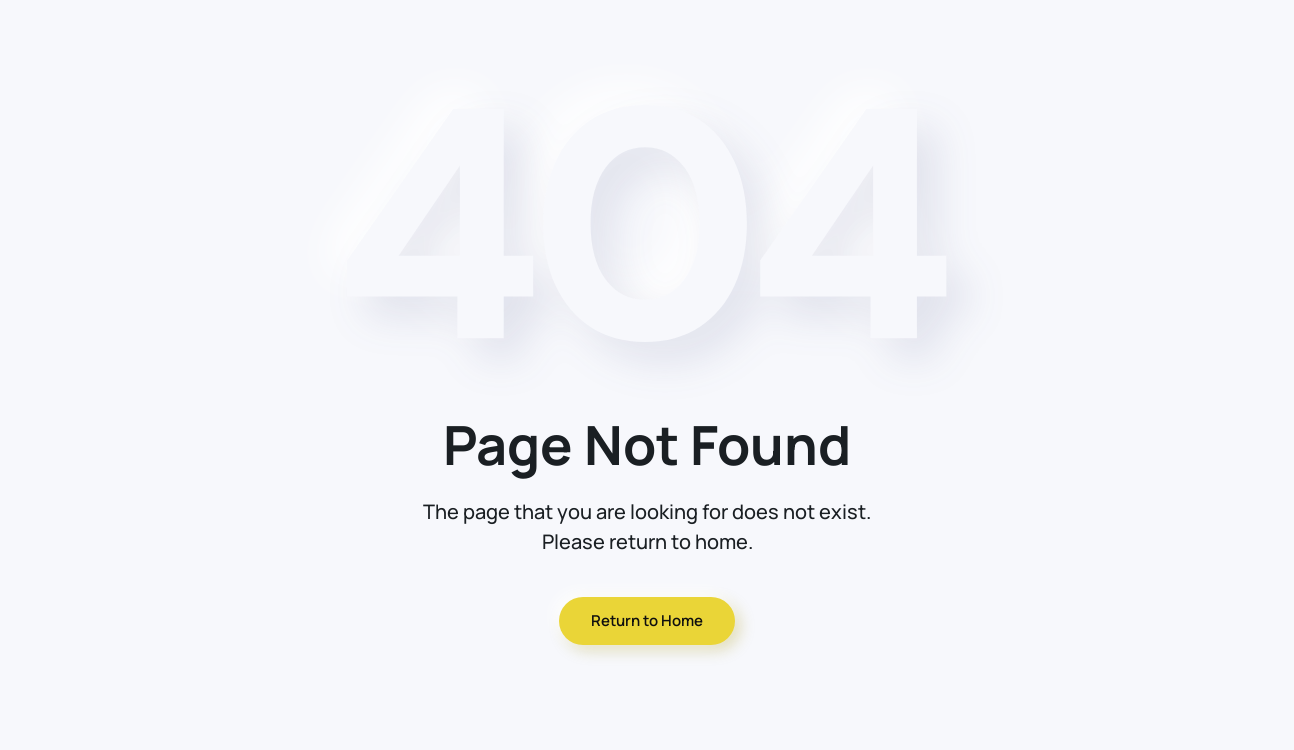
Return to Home (647, 620)
